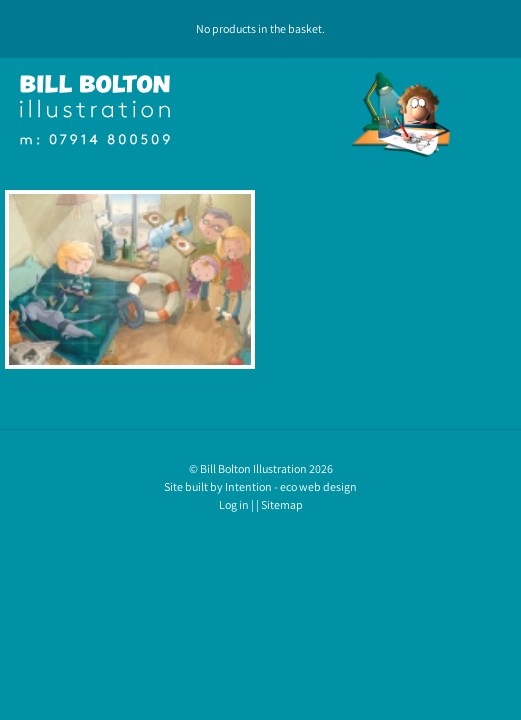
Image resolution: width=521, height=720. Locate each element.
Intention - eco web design (291, 486)
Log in (234, 504)
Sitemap (282, 504)
